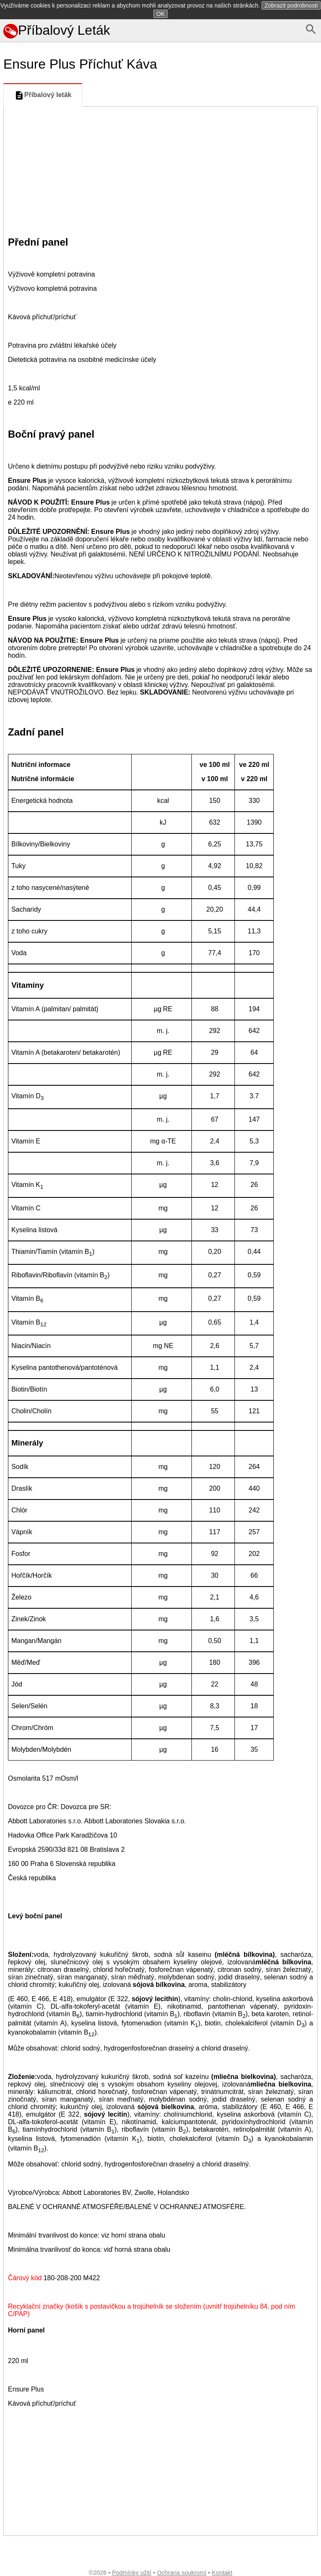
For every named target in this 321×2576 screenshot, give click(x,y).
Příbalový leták (42, 95)
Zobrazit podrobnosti (291, 5)
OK (160, 13)
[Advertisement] (160, 169)
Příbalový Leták (56, 30)
